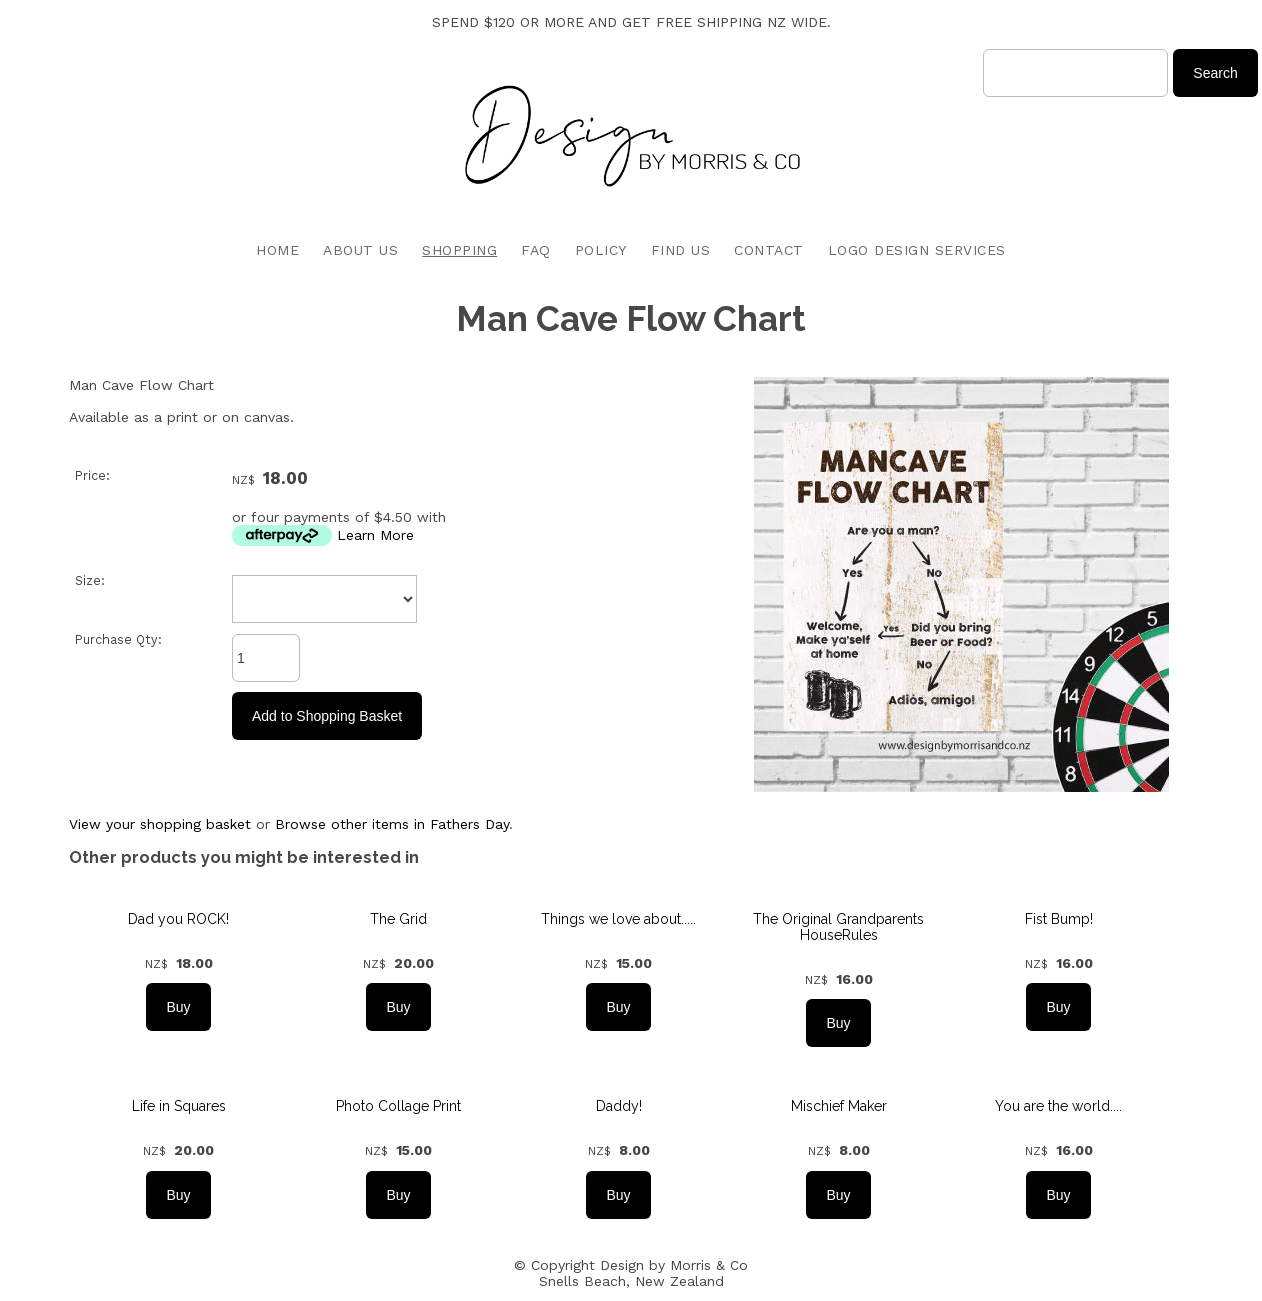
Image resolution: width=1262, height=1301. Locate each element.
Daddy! (619, 1106)
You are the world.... (1058, 1106)
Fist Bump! (1059, 919)
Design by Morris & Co (674, 1265)
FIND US (681, 250)
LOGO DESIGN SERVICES (917, 250)
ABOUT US (360, 250)
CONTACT (769, 250)
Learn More (375, 535)
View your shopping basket (160, 824)
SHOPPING (459, 250)
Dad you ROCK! (178, 919)
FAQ (536, 250)
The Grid (398, 919)
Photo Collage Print (398, 1106)
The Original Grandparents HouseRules (838, 927)
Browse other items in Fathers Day (392, 824)
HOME (277, 250)
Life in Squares (179, 1106)
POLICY (601, 250)
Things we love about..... (618, 919)
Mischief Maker (839, 1106)
